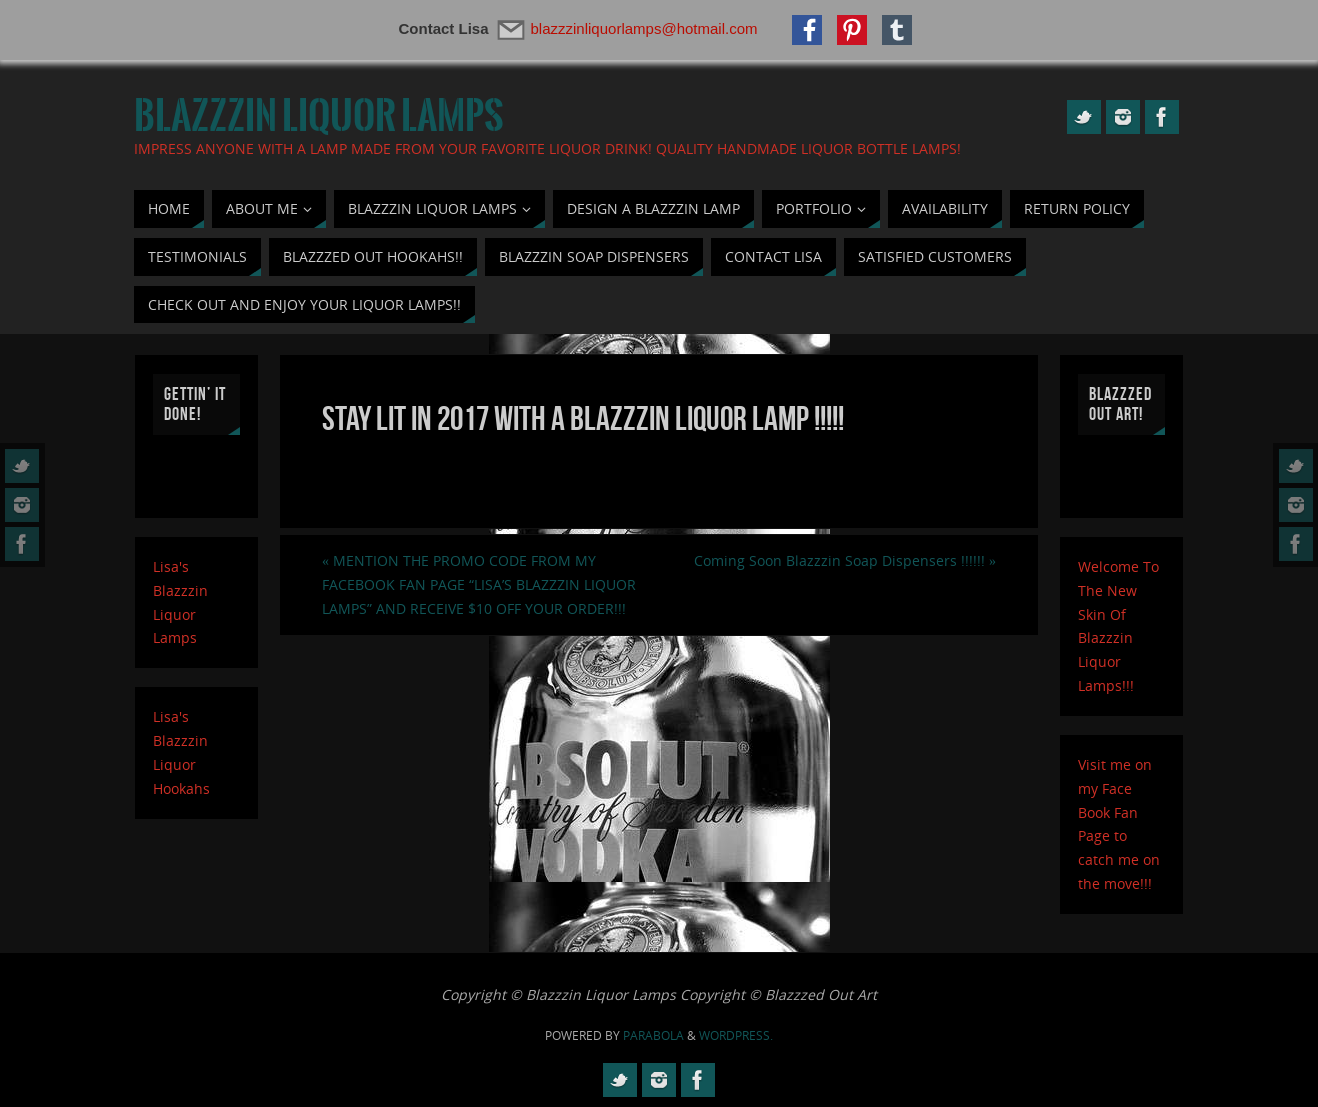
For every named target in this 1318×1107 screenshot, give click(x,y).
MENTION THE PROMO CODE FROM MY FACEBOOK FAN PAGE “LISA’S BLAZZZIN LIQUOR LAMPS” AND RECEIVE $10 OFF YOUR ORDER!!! (479, 584)
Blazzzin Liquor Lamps (319, 116)
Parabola (653, 1035)
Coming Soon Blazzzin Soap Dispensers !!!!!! (845, 560)
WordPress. (736, 1035)
